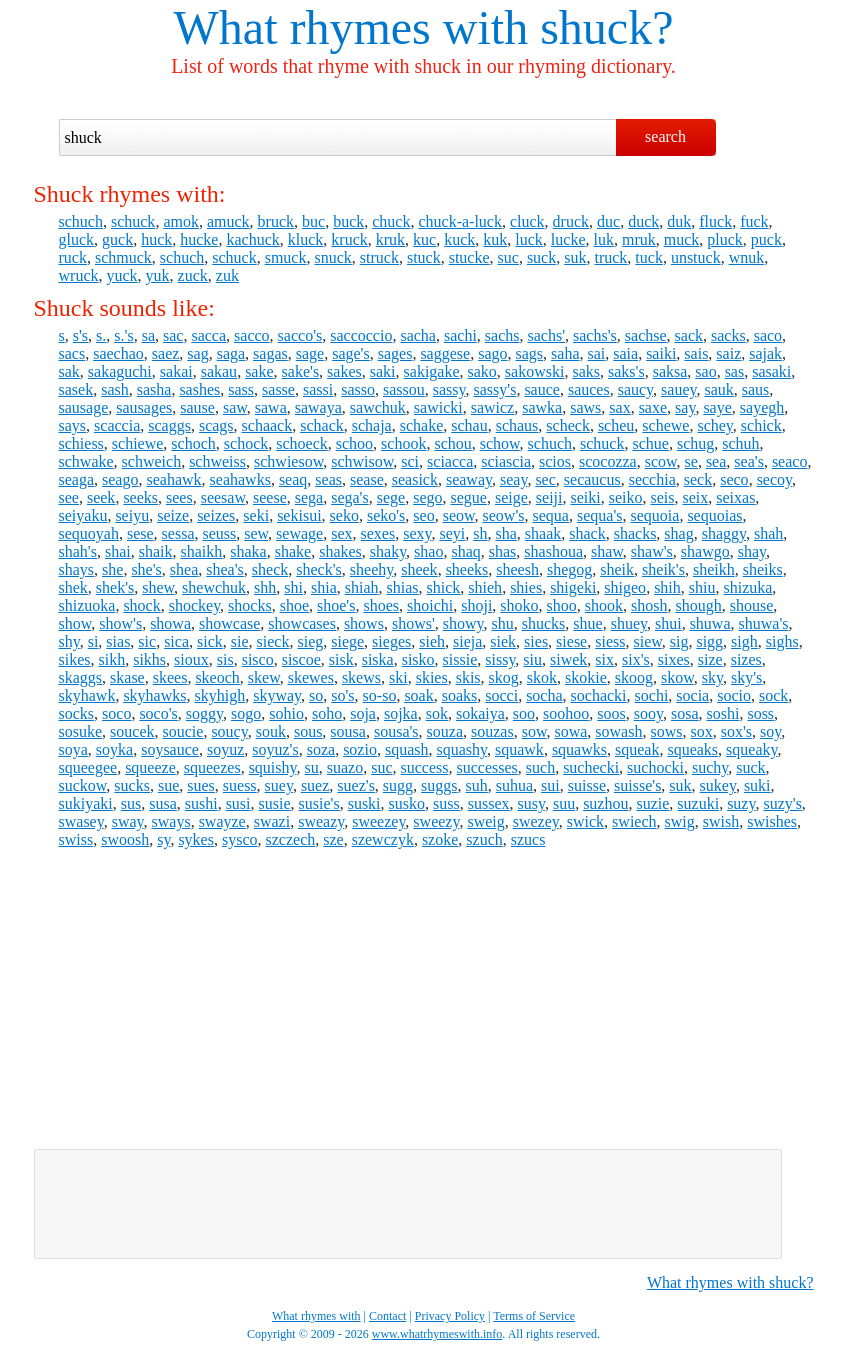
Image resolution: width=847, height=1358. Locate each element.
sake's (301, 371)
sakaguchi (120, 371)
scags (216, 425)
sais (696, 353)
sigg (709, 641)
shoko (519, 605)
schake (422, 425)
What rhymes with (351, 27)
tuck (649, 257)
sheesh (517, 569)
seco (734, 479)
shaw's (652, 551)
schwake (86, 461)
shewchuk (214, 587)
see (69, 497)
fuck (754, 221)
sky (712, 677)
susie (275, 803)
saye (717, 407)
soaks (460, 695)
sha (506, 533)
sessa (178, 533)
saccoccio (361, 335)
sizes (746, 659)
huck (156, 239)
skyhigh (220, 695)
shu (503, 623)
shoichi (430, 605)
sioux (191, 659)
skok (542, 677)
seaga (77, 479)
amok (181, 221)
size (710, 659)
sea (716, 461)
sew (256, 533)
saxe (653, 407)
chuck (391, 221)
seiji (549, 497)
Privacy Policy (450, 1316)
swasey (81, 821)
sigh (744, 641)
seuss (219, 533)
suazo (345, 767)
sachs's (595, 335)
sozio (360, 749)
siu (532, 659)
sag (197, 353)
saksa (670, 371)
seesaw (223, 497)
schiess (81, 443)
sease (367, 479)
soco (116, 713)
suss (446, 803)
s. (101, 335)
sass (241, 389)
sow (534, 731)
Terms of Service (534, 1316)
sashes (199, 389)
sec (545, 479)
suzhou (605, 803)
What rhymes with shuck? (730, 1282)
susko (407, 803)
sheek (419, 569)
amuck (228, 221)
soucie (183, 731)
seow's (504, 515)
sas (735, 371)
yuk (158, 275)
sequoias (714, 515)
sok (437, 713)
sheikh (714, 569)
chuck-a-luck (460, 221)
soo (524, 713)
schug (695, 443)
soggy (204, 713)
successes (486, 767)
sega (309, 497)
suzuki (698, 803)
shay (752, 551)
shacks (635, 533)
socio (734, 695)
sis (225, 659)
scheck (568, 425)
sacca (208, 335)
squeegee (88, 767)
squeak (637, 749)
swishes (772, 821)
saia (625, 353)
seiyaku (83, 515)
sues (201, 785)
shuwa (710, 623)
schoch (193, 443)
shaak (543, 533)
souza (445, 731)
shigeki (573, 587)
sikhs (149, 659)
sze (333, 839)
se (691, 461)
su (312, 767)
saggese (445, 353)
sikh (112, 659)
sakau (219, 371)
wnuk (747, 257)
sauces (589, 389)
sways (171, 821)
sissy (500, 659)
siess (610, 641)
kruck (349, 239)
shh (265, 587)
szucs (528, 839)
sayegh (762, 407)
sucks (132, 785)
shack (587, 533)
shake (293, 551)
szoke (440, 839)
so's (342, 695)
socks (77, 713)
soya (73, 749)
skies (432, 677)
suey (279, 785)
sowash (618, 731)
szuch (484, 839)
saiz (728, 353)
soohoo (566, 713)
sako (482, 371)
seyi (452, 533)
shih (667, 587)
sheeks (467, 569)
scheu (616, 425)
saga (231, 353)
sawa (271, 407)
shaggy (724, 533)
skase (127, 677)
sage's (351, 353)
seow (459, 515)
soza (321, 749)
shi (293, 587)
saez (166, 353)
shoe (294, 605)
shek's (115, 587)
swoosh (125, 839)
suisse (587, 785)
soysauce (170, 749)
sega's (350, 497)
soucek (132, 731)
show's (120, 623)
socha (544, 695)
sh (480, 533)
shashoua (553, 551)
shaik (156, 551)
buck (348, 221)
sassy (449, 389)
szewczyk (383, 839)
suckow (83, 785)
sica (176, 641)
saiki (661, 353)
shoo (562, 605)
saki (383, 371)
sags (529, 353)
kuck (459, 239)
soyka (114, 749)
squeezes (212, 767)
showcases (302, 623)
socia (692, 695)
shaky (388, 551)
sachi (460, 335)
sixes (674, 659)
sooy (648, 713)
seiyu (132, 515)
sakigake (432, 371)
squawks (579, 749)
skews (361, 677)
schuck (133, 221)
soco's (158, 713)
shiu (702, 587)
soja (363, 713)
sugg (398, 785)
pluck (725, 239)
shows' (413, 623)
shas (503, 551)
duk (679, 221)
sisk (341, 659)
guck (117, 239)
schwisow (362, 461)
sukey (718, 785)
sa (148, 335)
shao (428, 551)
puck (766, 239)
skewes (311, 677)
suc (508, 257)
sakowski (535, 371)
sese (140, 533)
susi (238, 803)
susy (530, 803)
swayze (222, 821)
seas (328, 479)
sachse (646, 335)
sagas (270, 353)
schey (714, 425)
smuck (286, 257)
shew (158, 587)
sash (115, 389)
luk (604, 239)
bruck (276, 221)
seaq (293, 479)
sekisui (299, 515)
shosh (649, 605)
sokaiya (480, 713)
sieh (432, 641)
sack (689, 335)
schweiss (217, 461)
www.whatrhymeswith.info (437, 1334)
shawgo (705, 551)
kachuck (252, 239)
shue (587, 623)
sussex (489, 803)
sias (118, 641)
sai (596, 353)
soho (327, 713)
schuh (740, 443)
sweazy (321, 821)
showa (170, 623)
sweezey (378, 821)
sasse (278, 389)
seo (423, 515)
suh (477, 785)
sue (168, 785)
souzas (492, 731)
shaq (465, 551)
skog (504, 677)
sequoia (655, 515)
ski (398, 677)
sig (679, 641)
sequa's (600, 515)
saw (235, 407)
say (685, 407)
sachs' (546, 335)
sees (179, 497)
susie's (319, 803)
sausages (144, 407)
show (75, 623)
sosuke (81, 731)
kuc (424, 239)
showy (463, 623)
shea (184, 569)
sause (197, 407)
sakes (344, 371)
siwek (568, 659)
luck (529, 239)
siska (378, 659)
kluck (306, 239)
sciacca (450, 461)
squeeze (150, 767)
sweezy (436, 821)
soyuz (225, 749)
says (73, 425)
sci (410, 461)
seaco (790, 461)
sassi (318, 389)
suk (575, 257)
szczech (291, 839)
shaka (248, 551)
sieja (467, 641)
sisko (418, 659)
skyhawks (154, 695)
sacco (252, 335)
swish (721, 821)
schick (761, 425)
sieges (391, 641)
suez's (356, 785)
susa (163, 803)
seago (120, 479)
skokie (586, 677)
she (112, 569)
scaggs (169, 425)
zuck (193, 275)
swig (680, 821)
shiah (362, 587)
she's (146, 569)
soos (611, 713)
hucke (199, 239)
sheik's (663, 569)
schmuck (123, 257)
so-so (380, 695)
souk (271, 731)
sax (619, 407)
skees (170, 677)
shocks (250, 605)
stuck (424, 257)
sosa (685, 713)
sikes (75, 659)
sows (666, 731)
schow (500, 443)
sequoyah (89, 533)
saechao (118, 353)
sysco (240, 839)
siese (571, 641)
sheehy (371, 569)
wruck (79, 275)
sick (210, 641)
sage (310, 353)
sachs (502, 335)
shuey (629, 623)
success (425, 767)
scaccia (117, 425)
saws (585, 407)
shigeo (625, 587)
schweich (152, 461)
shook (604, 605)
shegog (569, 569)
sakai (176, 371)
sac (173, 335)
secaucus (592, 479)
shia (324, 587)
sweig (485, 821)
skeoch (217, 677)
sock (773, 695)
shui (668, 623)
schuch (81, 221)
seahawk (173, 479)
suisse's (637, 785)
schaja (372, 425)
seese (270, 497)
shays (77, 569)
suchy (710, 767)
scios (555, 461)
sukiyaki (86, 803)
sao (705, 371)
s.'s (123, 335)
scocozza (608, 461)
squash (407, 749)
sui (550, 785)
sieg (310, 641)
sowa (570, 731)
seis (662, 497)
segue (468, 497)
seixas (735, 497)
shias (403, 587)
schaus (517, 425)
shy (69, 641)
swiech (634, 821)
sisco (258, 659)
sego (427, 497)
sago (492, 353)
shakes (340, 551)
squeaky (751, 749)
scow (661, 461)
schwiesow (288, 461)
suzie (652, 803)
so (316, 695)
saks (586, 371)
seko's (386, 515)
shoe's (336, 605)
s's (80, 335)
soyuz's (275, 749)
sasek (76, 389)
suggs (439, 785)
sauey (678, 389)
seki (256, 515)
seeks (140, 497)
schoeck (302, 443)
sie (240, 641)
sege (391, 497)
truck (610, 257)
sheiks (763, 569)
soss (760, 713)
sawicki (438, 407)
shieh (485, 587)
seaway (469, 479)
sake (259, 371)
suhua (514, 785)
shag (678, 533)
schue (650, 443)
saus (756, 389)
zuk (227, 275)
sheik (617, 569)
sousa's (396, 731)
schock (246, 443)
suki (757, 785)
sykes (196, 839)
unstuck (696, 257)
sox (701, 731)
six (604, 659)
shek (73, 587)
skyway (277, 695)
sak (69, 371)
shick (444, 587)
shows (364, 623)
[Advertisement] (424, 999)
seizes (216, 515)
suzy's (782, 803)
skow (677, 677)
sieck (273, 641)
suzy (741, 803)
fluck (715, 221)
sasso (358, 389)
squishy (273, 767)
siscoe (301, 659)
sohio (286, 713)
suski (364, 803)
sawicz (493, 407)
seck (698, 479)
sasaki (771, 371)
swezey (536, 821)
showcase (229, 623)
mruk (639, 239)
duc (608, 221)
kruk (390, 239)
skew (264, 677)
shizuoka (87, 605)
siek (503, 641)
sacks (728, 335)
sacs (72, 353)
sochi (652, 695)
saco (768, 335)
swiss (76, 839)
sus (131, 803)
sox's (736, 731)
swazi (272, 821)
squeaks (692, 749)
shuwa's (764, 623)
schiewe (138, 443)
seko (344, 515)
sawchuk (378, 407)
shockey (194, 605)
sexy (417, 533)
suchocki (655, 767)
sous (308, 731)
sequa (551, 515)
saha (565, 353)
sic (147, 641)
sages (395, 353)
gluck (77, 239)
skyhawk (87, 695)
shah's (78, 551)
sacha (418, 335)
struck (379, 257)
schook (403, 443)
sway (128, 821)
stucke (469, 257)
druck (571, 221)
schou (452, 443)
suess (240, 785)
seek (101, 497)
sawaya (318, 407)
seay (513, 479)
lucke (568, 239)
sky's (746, 677)
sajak (765, 353)
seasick (415, 479)
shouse (752, 605)
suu (564, 803)
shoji (476, 605)
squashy (461, 749)
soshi (723, 713)
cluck (527, 221)
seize (173, 515)
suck (541, 257)
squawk (519, 749)
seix (695, 497)
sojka (401, 713)
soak (418, 695)
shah (768, 533)
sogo (246, 713)
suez (315, 785)
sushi (201, 803)
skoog (634, 677)
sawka (542, 407)
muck (682, 239)
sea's (749, 461)
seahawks (240, 479)
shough (698, 605)
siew (647, 641)
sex (341, 533)
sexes (378, 533)
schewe (665, 425)
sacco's (300, 335)
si (93, 641)
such (540, 767)
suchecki (591, 767)
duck (643, 221)
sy (163, 839)
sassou (404, 389)
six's (636, 659)
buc (313, 221)
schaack (267, 425)
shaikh (202, 551)
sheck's (319, 569)
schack (322, 425)
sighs (782, 641)
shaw (607, 551)
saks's (626, 371)
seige (511, 497)
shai (118, 551)
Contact (387, 1316)
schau (469, 425)
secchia (652, 479)
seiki (585, 497)
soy (770, 731)
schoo (354, 443)
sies (536, 641)
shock (141, 605)
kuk (495, 239)
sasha (154, 389)
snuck (332, 257)
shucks (544, 623)
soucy (229, 731)
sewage (299, 533)
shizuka (747, 587)
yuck (121, 275)
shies (526, 587)
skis (468, 677)
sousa (348, 731)
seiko (626, 497)
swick (585, 821)
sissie (460, 659)
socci (501, 695)
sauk (718, 389)
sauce (542, 389)
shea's (225, 569)
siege (347, 641)
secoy (774, 479)
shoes (381, 605)
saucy (635, 389)
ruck (73, 257)
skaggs (81, 677)
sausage (84, 407)
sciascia (506, 461)
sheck (270, 569)
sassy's (494, 389)
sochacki (599, 695)
